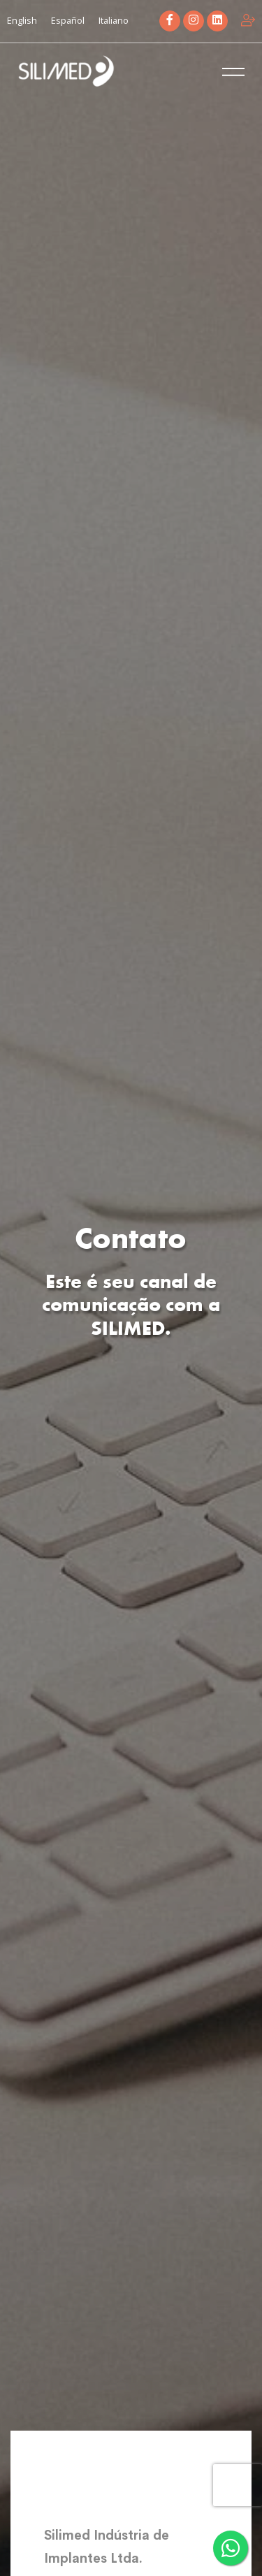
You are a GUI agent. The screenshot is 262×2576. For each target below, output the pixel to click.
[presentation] (237, 2485)
